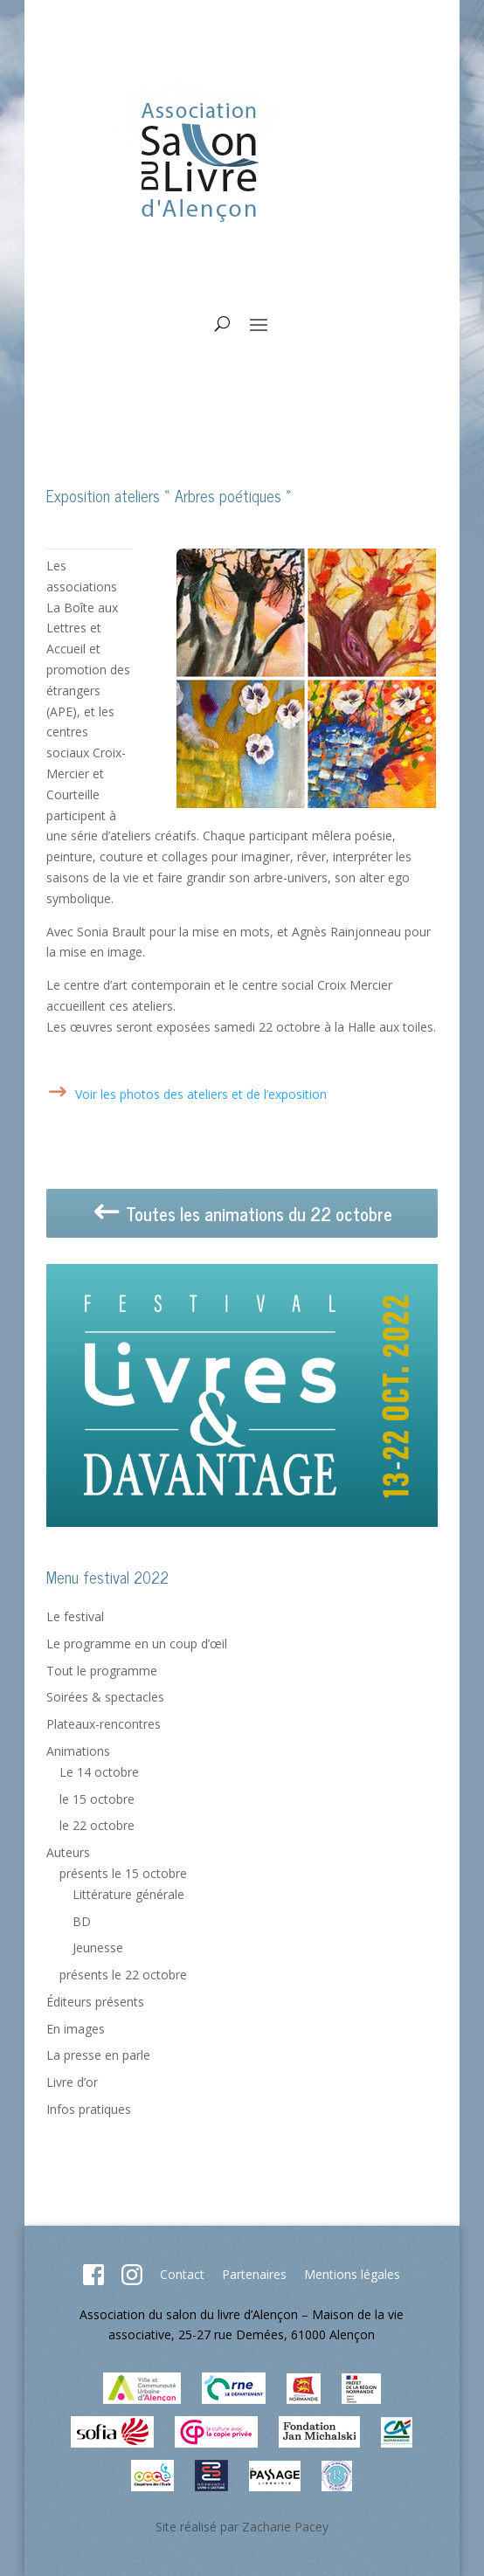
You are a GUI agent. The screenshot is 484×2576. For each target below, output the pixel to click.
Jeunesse (98, 1947)
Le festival (75, 1616)
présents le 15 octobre (123, 1873)
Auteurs (68, 1852)
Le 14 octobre (99, 1772)
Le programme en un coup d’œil (136, 1643)
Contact (182, 2274)
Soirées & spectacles (105, 1697)
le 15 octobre (97, 1799)
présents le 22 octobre (123, 1974)
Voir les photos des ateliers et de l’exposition (201, 1094)
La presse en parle (98, 2055)
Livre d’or (72, 2082)
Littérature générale (128, 1894)
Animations (78, 1751)
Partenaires (254, 2274)
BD (82, 1921)
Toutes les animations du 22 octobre (241, 1213)
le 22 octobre (97, 1825)
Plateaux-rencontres (103, 1724)
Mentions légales (352, 2274)
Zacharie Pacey (285, 2526)
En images (75, 2028)
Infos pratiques (88, 2109)
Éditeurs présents (95, 2001)
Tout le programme (101, 1670)
